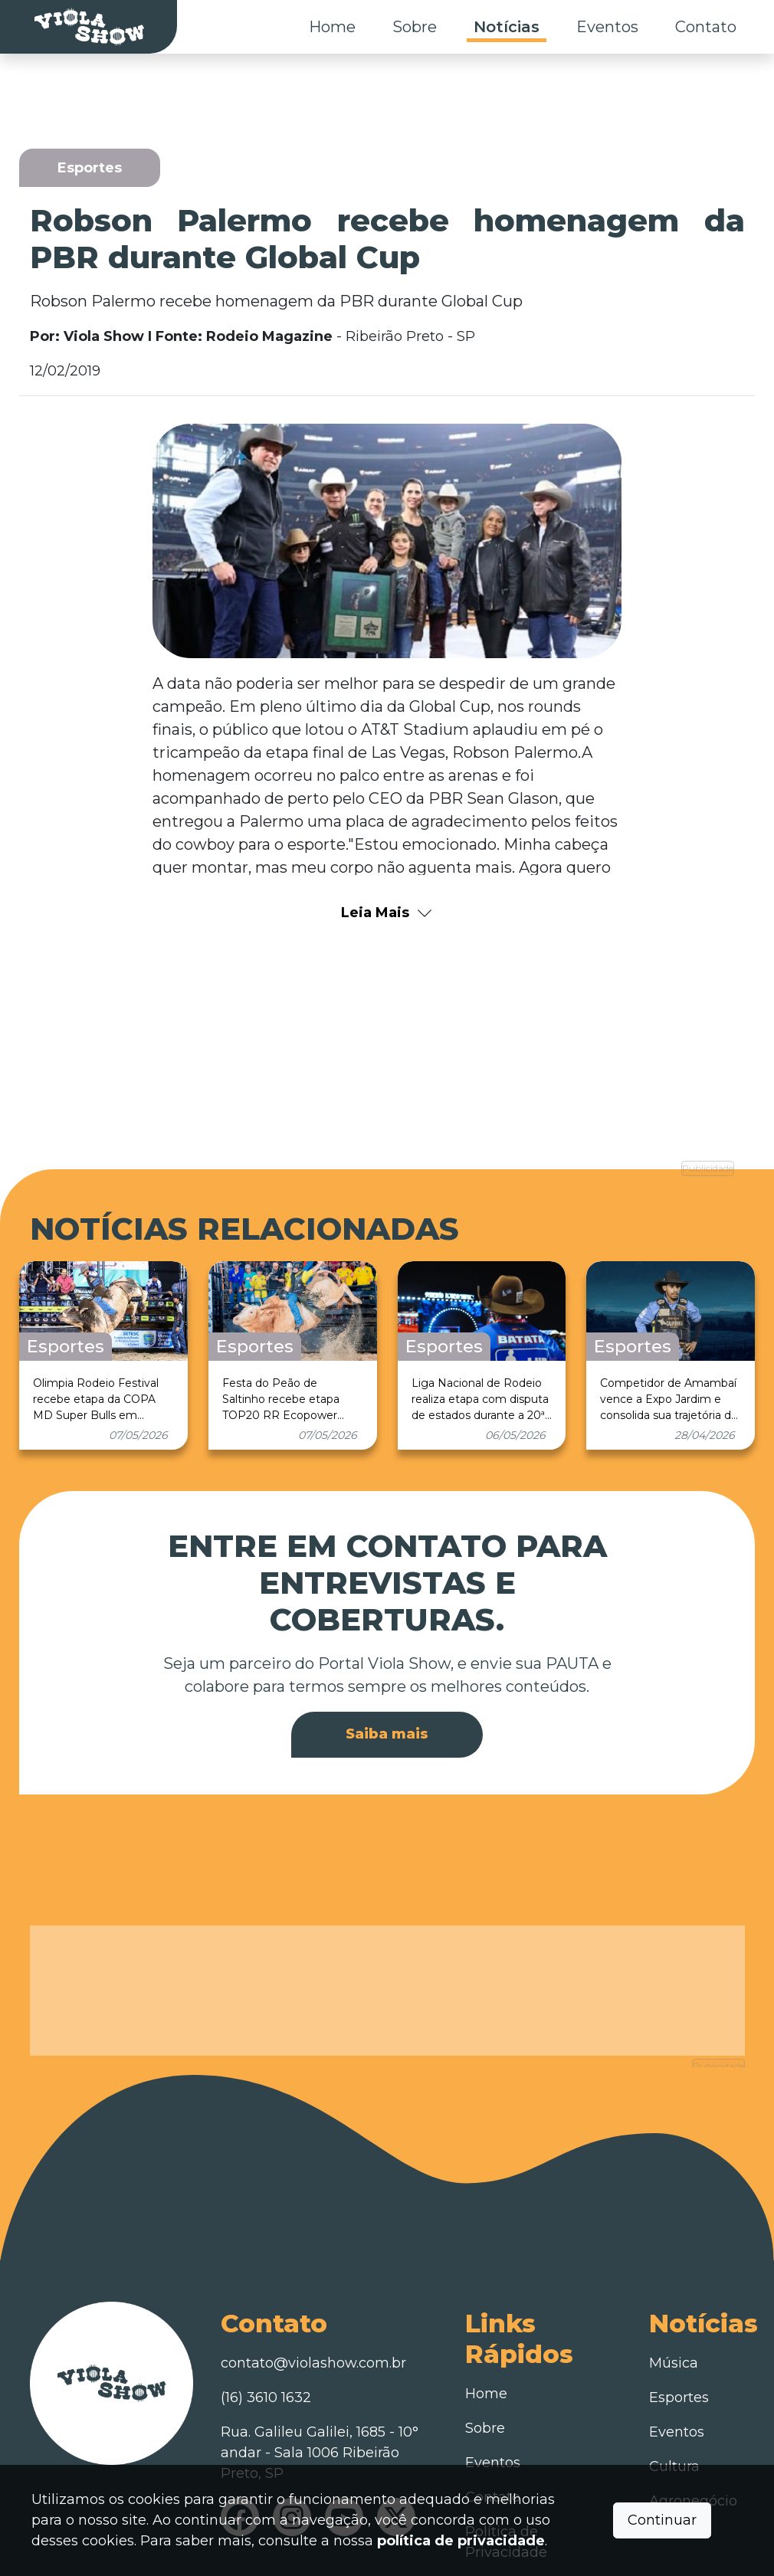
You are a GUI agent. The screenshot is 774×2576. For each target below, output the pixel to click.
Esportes (679, 2320)
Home (332, 27)
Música (673, 2286)
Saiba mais (387, 1694)
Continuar (662, 2520)
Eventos (607, 27)
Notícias (507, 27)
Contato (705, 27)
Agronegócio (693, 2424)
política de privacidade (461, 2540)
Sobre (414, 27)
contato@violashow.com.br (313, 2286)
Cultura (674, 2389)
